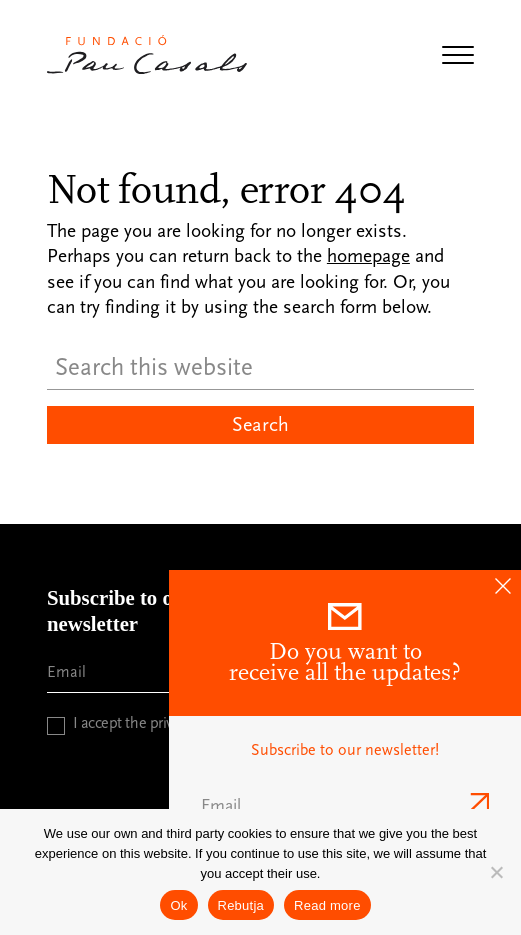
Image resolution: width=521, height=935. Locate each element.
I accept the (152, 723)
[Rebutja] (496, 872)
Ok (178, 905)
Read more (327, 905)
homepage (368, 256)
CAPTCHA (81, 765)
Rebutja (241, 905)
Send (477, 802)
